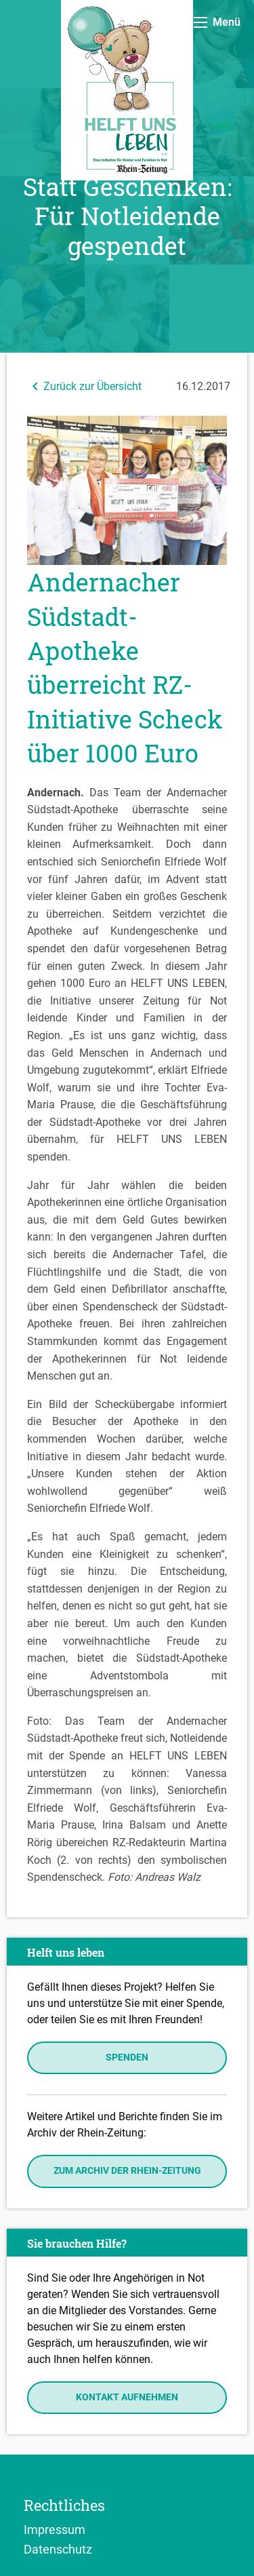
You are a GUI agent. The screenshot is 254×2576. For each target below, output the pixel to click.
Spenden (127, 2057)
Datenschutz (58, 2549)
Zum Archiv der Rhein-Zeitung (127, 2171)
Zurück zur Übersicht (84, 386)
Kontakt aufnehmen (127, 2397)
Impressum (54, 2529)
